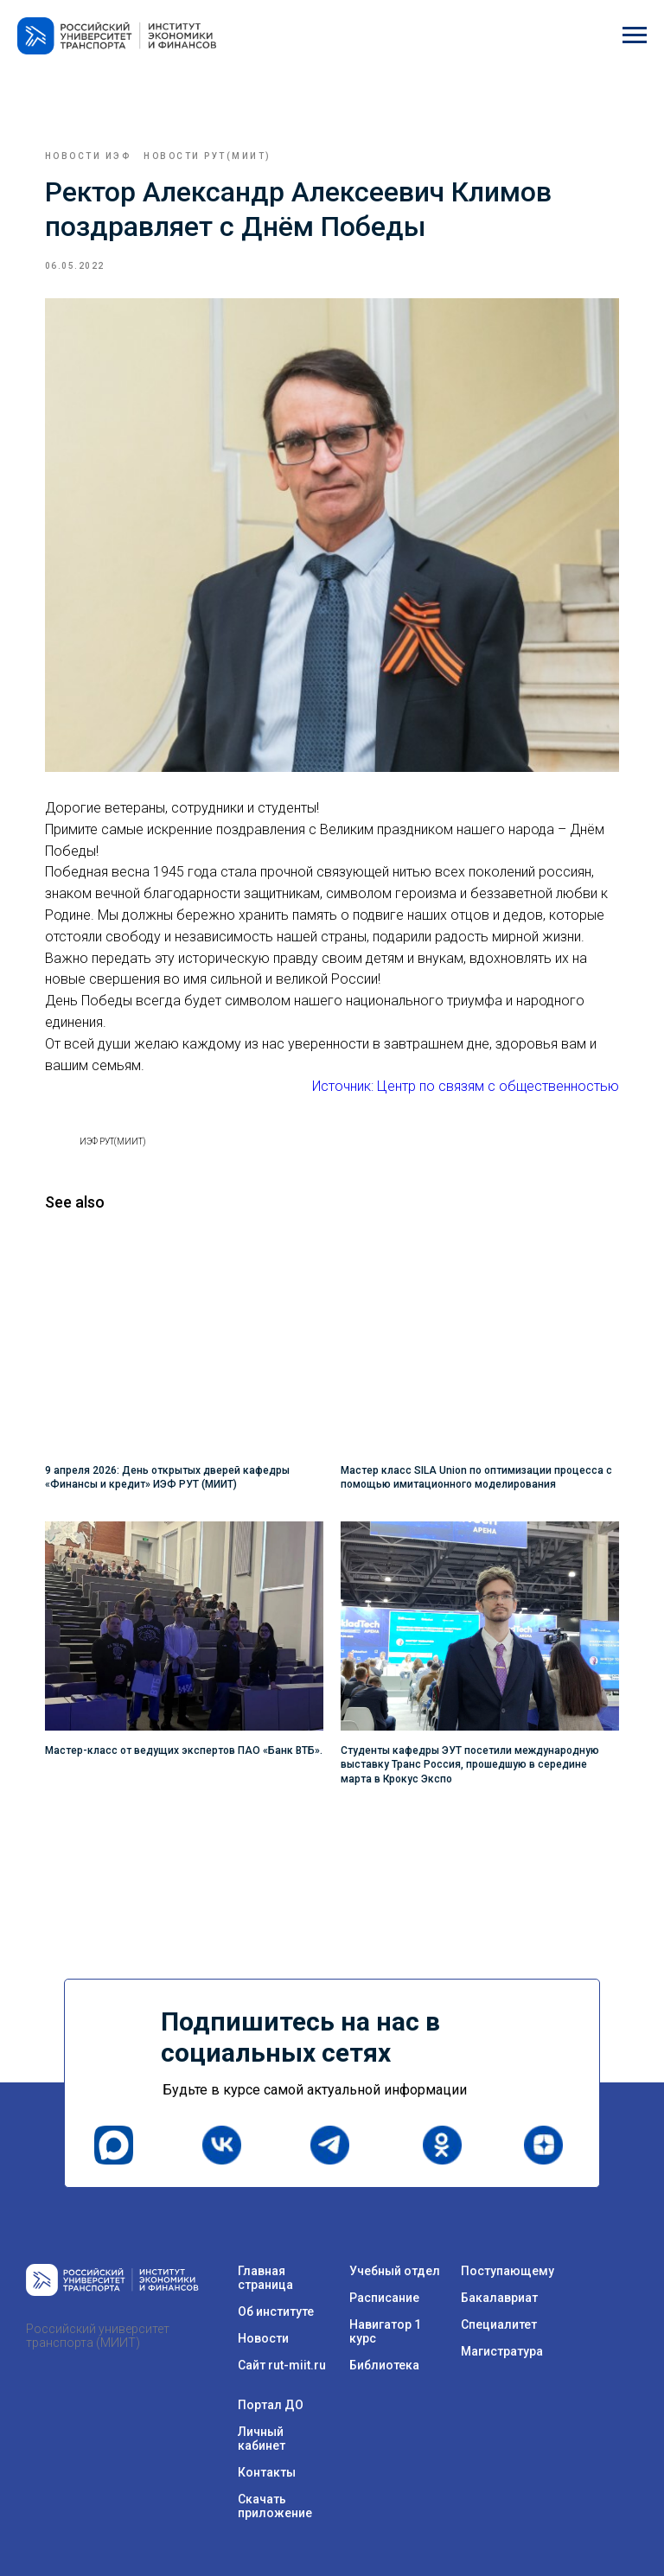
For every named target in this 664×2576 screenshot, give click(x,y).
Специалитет (499, 2303)
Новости (263, 2317)
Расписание (384, 2276)
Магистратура (502, 2330)
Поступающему (507, 2249)
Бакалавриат (499, 2276)
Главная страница (265, 2256)
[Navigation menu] (634, 35)
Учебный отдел (394, 2249)
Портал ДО (270, 2383)
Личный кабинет (261, 2417)
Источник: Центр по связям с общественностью (455, 1075)
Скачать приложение (275, 2484)
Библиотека (384, 2343)
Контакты (267, 2451)
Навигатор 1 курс (385, 2310)
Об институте (276, 2290)
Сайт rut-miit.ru (282, 2343)
